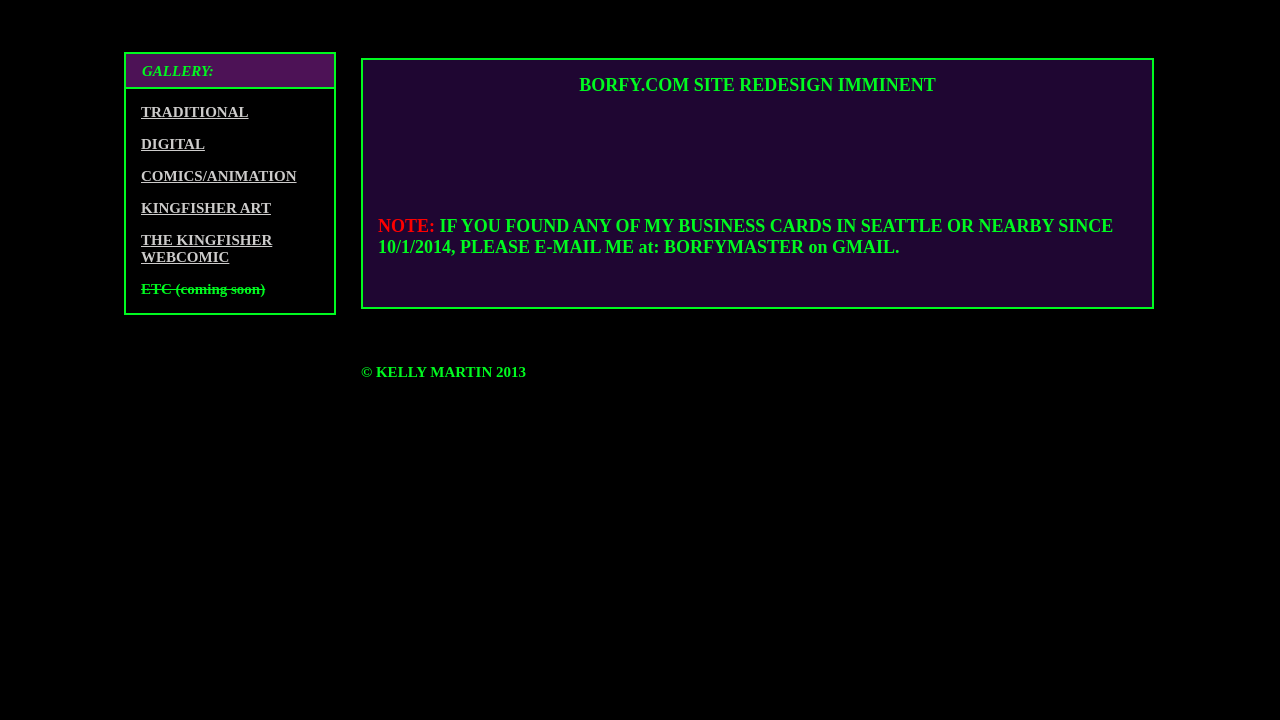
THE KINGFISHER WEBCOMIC (206, 248)
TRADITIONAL (195, 112)
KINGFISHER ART (206, 208)
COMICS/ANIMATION (219, 176)
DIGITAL (173, 144)
